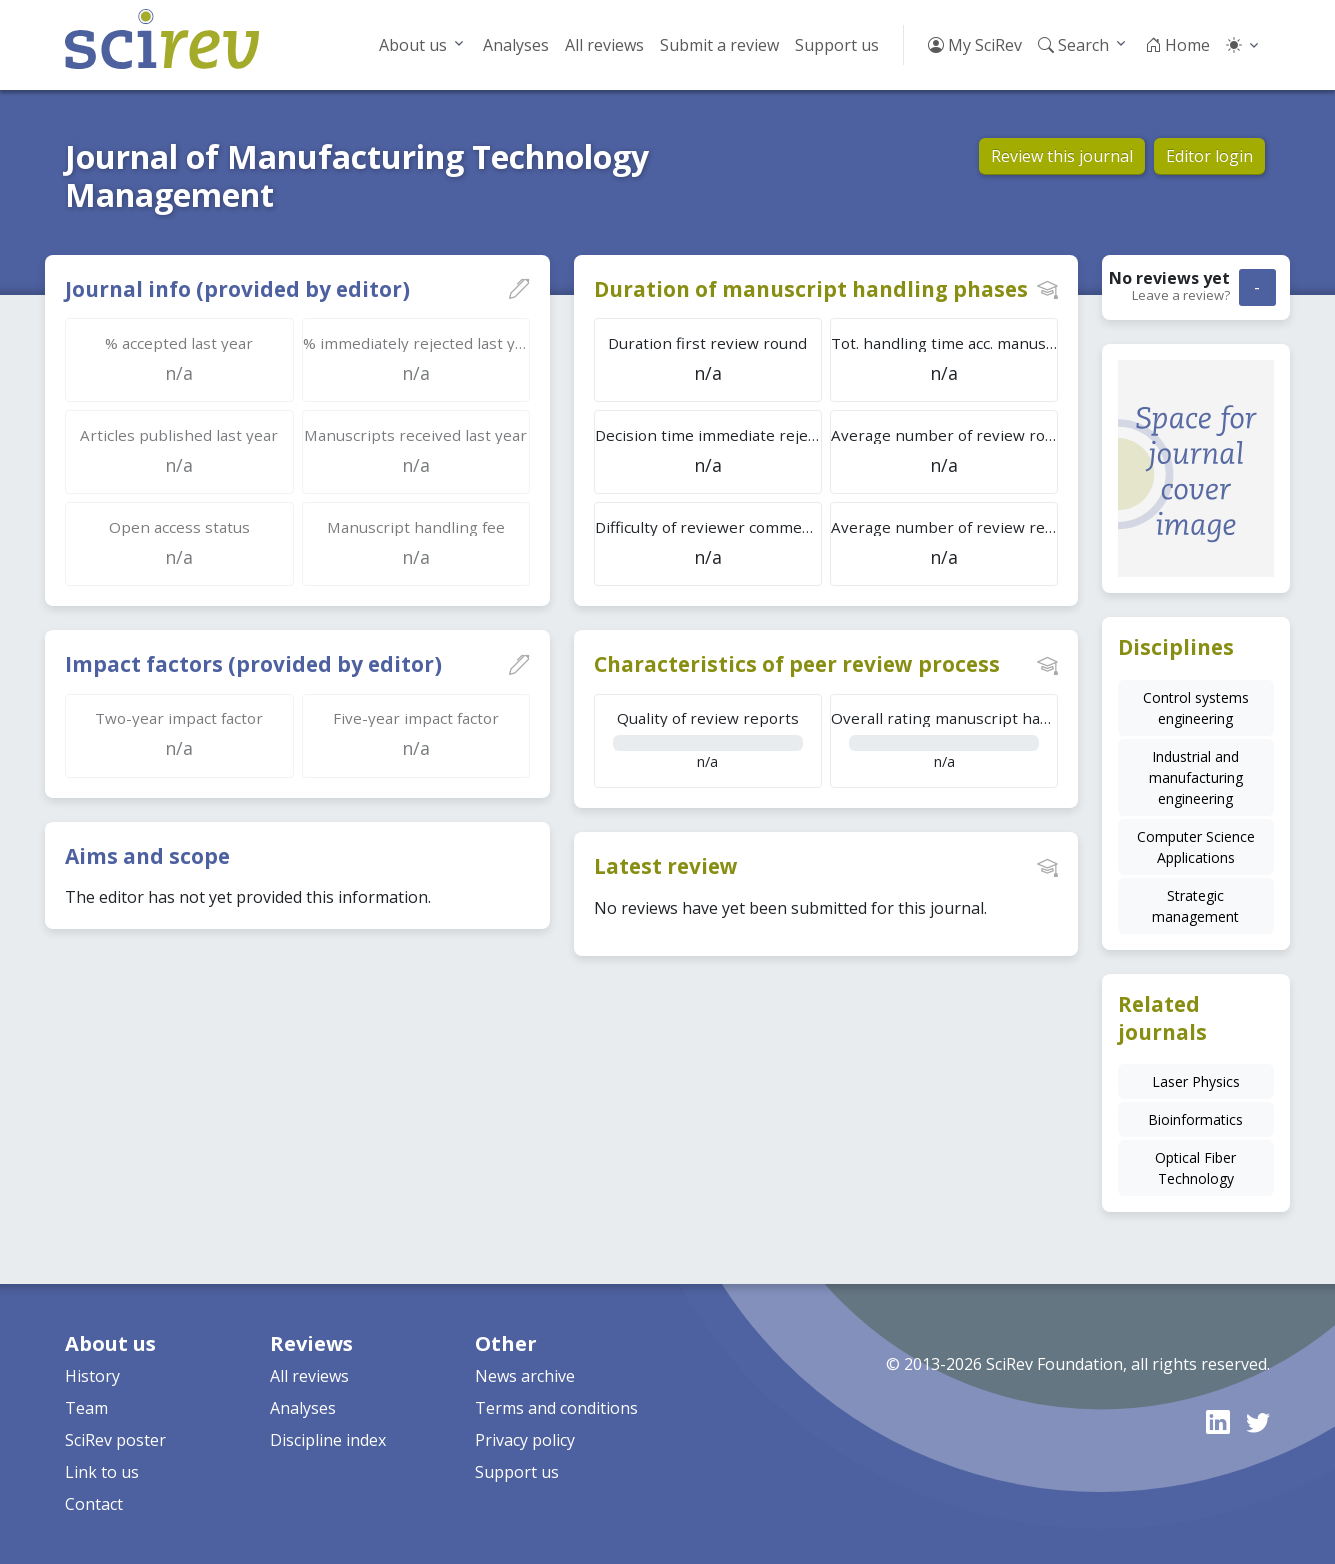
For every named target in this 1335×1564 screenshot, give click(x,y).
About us (413, 45)
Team (86, 1408)
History (92, 1376)
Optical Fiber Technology (1195, 1168)
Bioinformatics (1195, 1119)
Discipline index (328, 1440)
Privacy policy (525, 1440)
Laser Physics (1196, 1081)
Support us (837, 45)
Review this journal (1062, 156)
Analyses (516, 45)
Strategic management (1195, 906)
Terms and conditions (556, 1408)
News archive (525, 1376)
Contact (94, 1504)
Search (1073, 45)
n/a (708, 739)
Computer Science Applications (1196, 847)
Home (1177, 45)
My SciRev (975, 45)
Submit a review (719, 45)
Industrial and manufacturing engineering (1196, 777)
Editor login (1209, 156)
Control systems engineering (1196, 708)
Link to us (102, 1472)
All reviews (604, 45)
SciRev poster (115, 1440)
